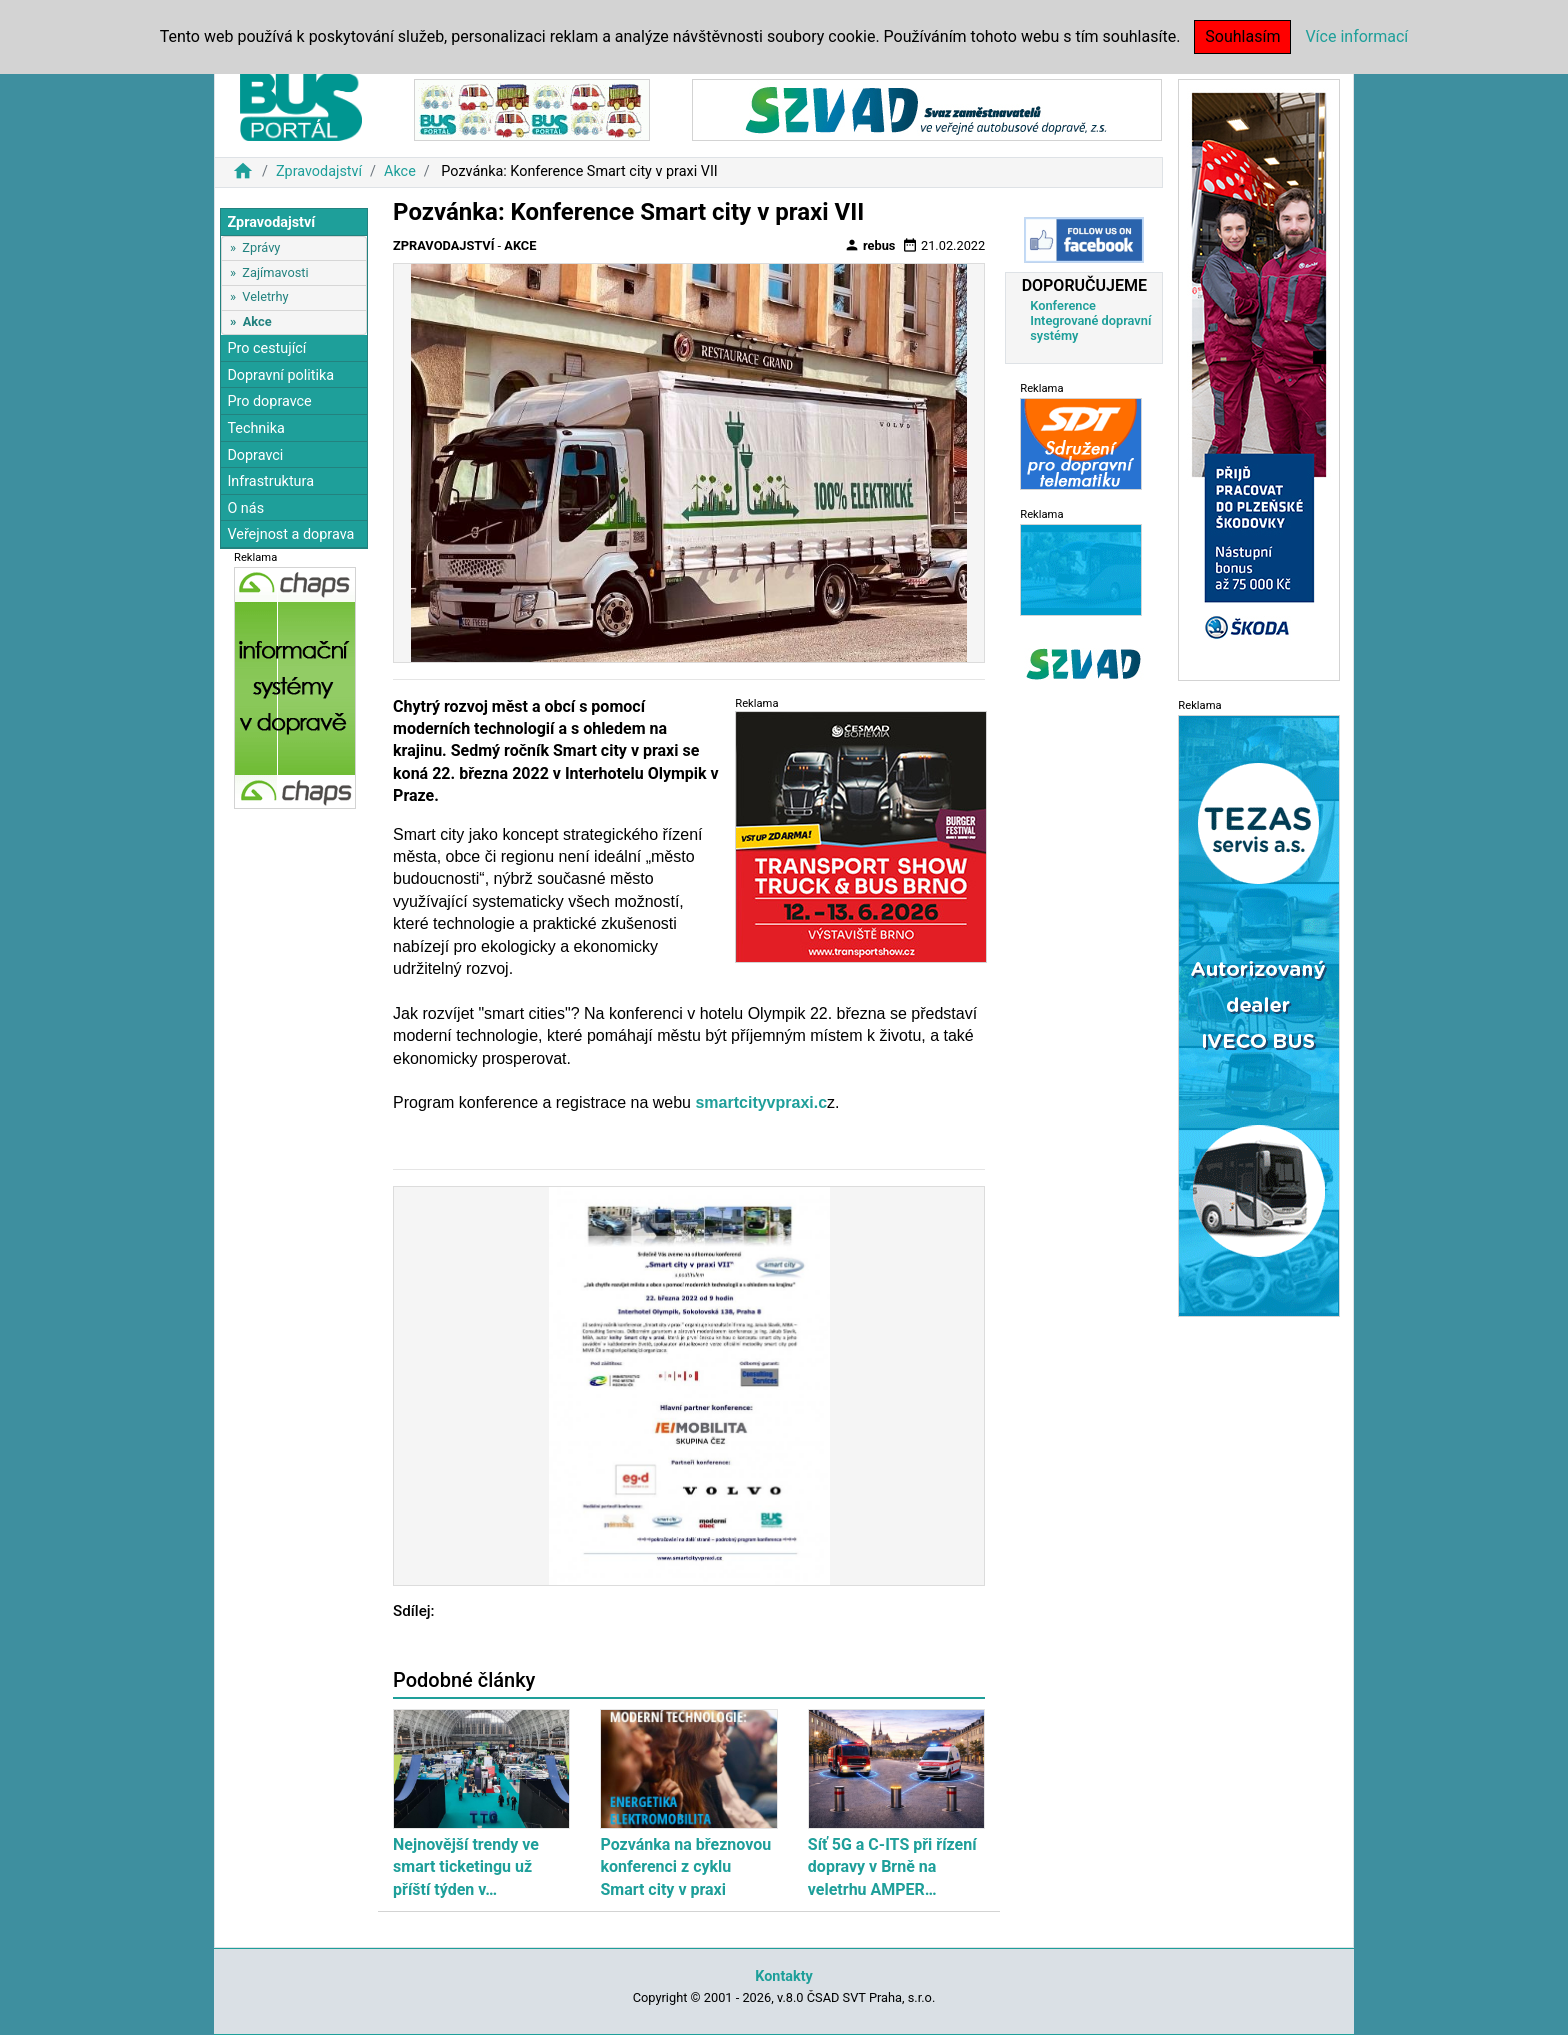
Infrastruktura (270, 481)
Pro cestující (266, 348)
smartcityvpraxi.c (761, 1102)
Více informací (1356, 36)
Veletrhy (265, 296)
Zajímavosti (275, 272)
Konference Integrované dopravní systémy (1090, 320)
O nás (245, 508)
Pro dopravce (269, 401)
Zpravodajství (319, 171)
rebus (870, 245)
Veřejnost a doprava (290, 534)
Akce (400, 171)
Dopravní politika (280, 375)
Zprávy (261, 247)
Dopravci (255, 455)
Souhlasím (1242, 36)
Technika (256, 428)
